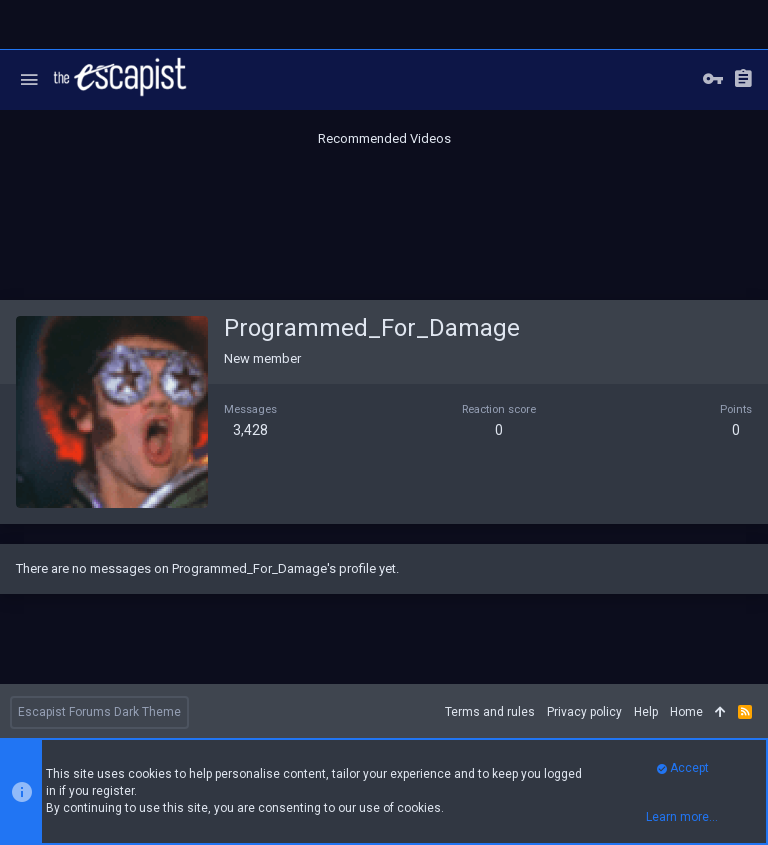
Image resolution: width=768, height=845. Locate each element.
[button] (29, 80)
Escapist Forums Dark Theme (99, 712)
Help (646, 712)
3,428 (250, 430)
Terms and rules (490, 712)
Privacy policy (584, 712)
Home (686, 712)
